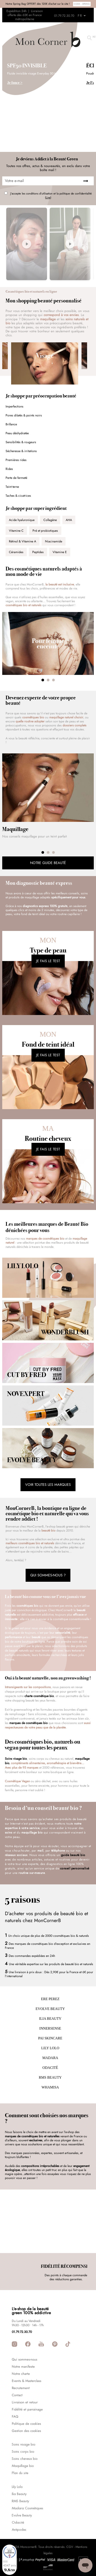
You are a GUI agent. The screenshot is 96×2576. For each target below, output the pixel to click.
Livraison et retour (25, 2402)
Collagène (50, 520)
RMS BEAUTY (50, 2077)
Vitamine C (16, 530)
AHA (69, 520)
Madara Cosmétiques (27, 2508)
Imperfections (14, 406)
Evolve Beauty (22, 2515)
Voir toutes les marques (48, 1484)
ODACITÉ (50, 2067)
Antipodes (19, 2530)
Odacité (18, 2522)
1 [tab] (42, 680)
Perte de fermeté (16, 478)
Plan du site (20, 2473)
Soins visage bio (16, 1758)
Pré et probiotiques (45, 530)
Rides (9, 469)
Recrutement (21, 2388)
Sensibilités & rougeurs (21, 442)
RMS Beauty (20, 2501)
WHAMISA (50, 2087)
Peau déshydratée (17, 433)
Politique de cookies (26, 2423)
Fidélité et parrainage (27, 2409)
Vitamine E (60, 552)
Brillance (11, 424)
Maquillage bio (23, 2466)
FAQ (15, 2416)
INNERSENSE (50, 2028)
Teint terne (12, 486)
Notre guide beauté (48, 862)
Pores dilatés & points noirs (24, 415)
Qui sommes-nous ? (48, 1575)
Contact (17, 2395)
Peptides (38, 552)
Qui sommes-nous (24, 2359)
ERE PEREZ (50, 1999)
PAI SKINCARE (50, 2038)
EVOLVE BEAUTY (50, 2009)
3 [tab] (53, 680)
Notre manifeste (23, 2366)
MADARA (50, 2058)
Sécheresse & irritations (21, 451)
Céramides (16, 552)
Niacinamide (53, 541)
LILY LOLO (50, 2048)
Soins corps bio (23, 2452)
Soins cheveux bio (25, 2459)
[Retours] (83, 14)
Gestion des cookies (26, 2430)
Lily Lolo (17, 2487)
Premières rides (16, 460)
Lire (48, 197)
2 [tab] (48, 680)
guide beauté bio (73, 1855)
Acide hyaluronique (22, 520)
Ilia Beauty (19, 2494)
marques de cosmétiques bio (28, 1723)
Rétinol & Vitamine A (22, 541)
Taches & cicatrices (18, 495)
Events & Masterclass (26, 2380)
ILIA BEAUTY (50, 2018)
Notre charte (21, 2373)
